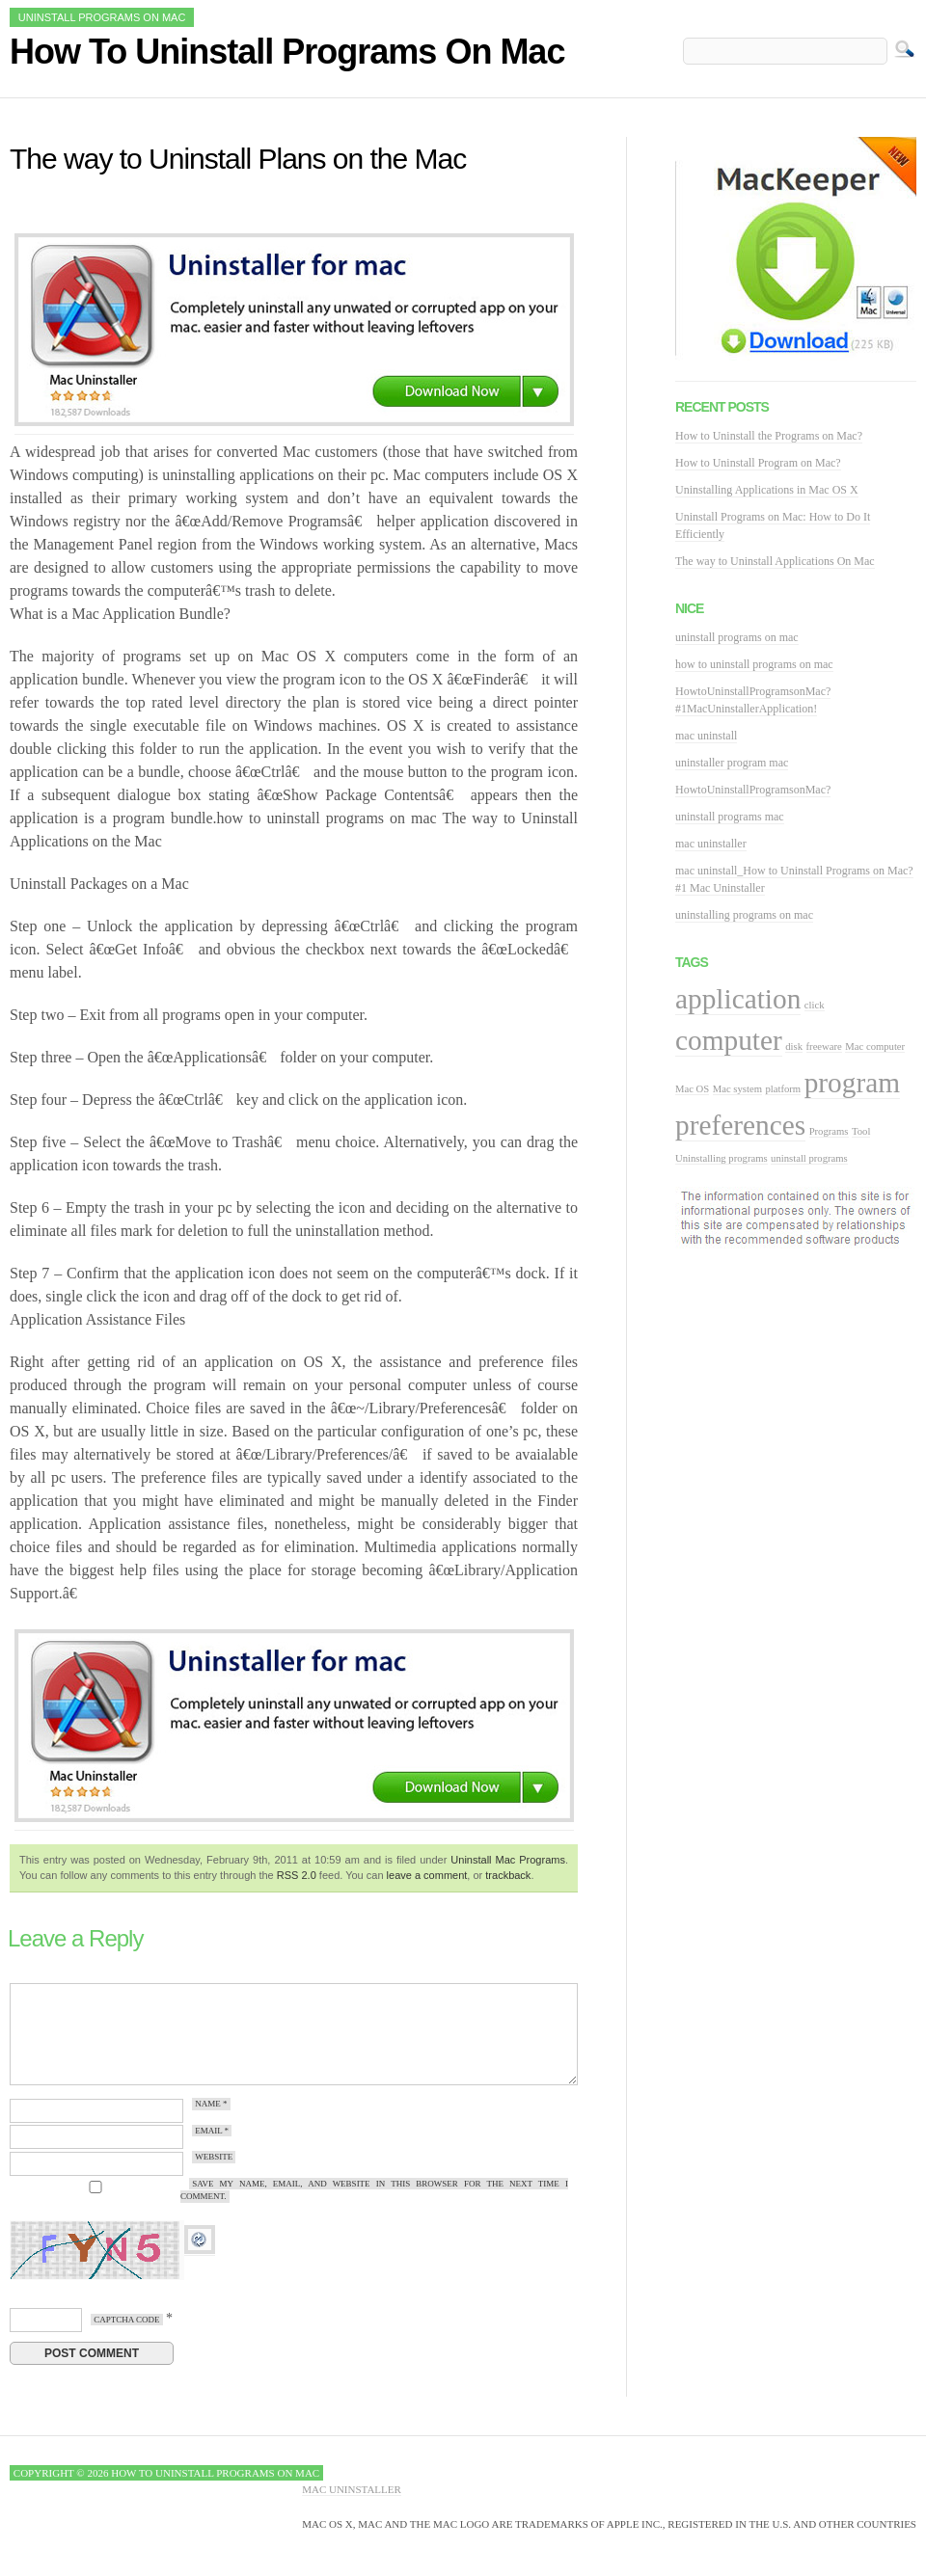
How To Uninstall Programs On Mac (287, 51)
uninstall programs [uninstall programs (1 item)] (809, 1158)
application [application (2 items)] (738, 998)
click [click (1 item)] (814, 1005)
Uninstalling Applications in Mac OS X (766, 489)
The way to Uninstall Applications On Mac (775, 561)
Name (211, 2104)
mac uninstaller (711, 843)
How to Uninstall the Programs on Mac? (768, 436)
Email (212, 2130)
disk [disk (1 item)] (794, 1046)
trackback (508, 1875)
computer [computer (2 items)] (728, 1040)
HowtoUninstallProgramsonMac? (753, 789)
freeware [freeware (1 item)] (824, 1046)
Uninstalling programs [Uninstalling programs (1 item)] (721, 1158)
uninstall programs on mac (737, 637)
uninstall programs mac (729, 816)
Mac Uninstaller (351, 2489)
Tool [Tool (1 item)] (861, 1131)
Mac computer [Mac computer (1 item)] (875, 1046)
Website (213, 2157)
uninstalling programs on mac (744, 915)
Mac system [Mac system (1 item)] (737, 1089)
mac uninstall (706, 735)
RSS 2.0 (296, 1875)
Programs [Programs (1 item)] (829, 1131)
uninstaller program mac (731, 762)
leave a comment (427, 1875)
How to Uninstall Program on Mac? (758, 463)
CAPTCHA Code (126, 2319)
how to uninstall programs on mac (754, 664)
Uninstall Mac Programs (507, 1859)
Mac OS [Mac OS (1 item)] (692, 1089)
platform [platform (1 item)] (783, 1089)
